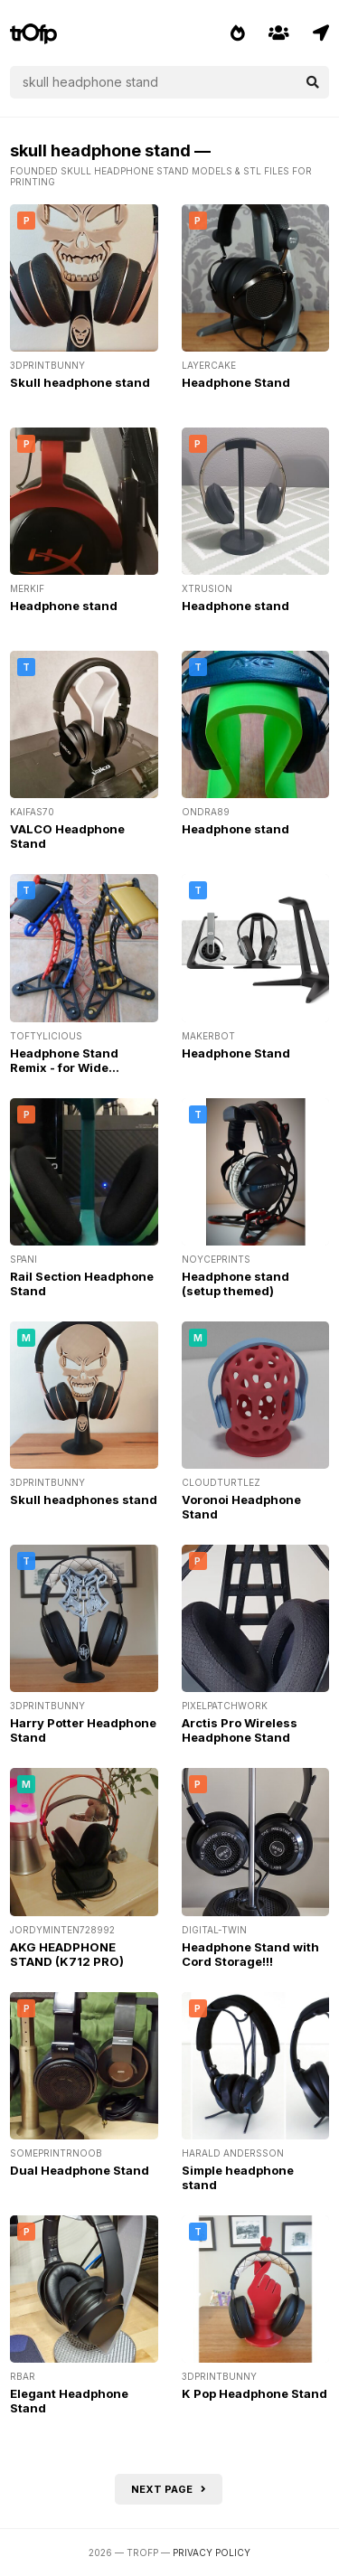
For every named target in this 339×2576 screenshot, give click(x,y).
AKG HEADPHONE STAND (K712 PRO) (67, 1954)
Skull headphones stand (83, 1499)
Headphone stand (64, 605)
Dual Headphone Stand (79, 2170)
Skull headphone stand (80, 382)
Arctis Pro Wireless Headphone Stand (239, 1730)
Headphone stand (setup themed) (235, 1283)
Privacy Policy (211, 2552)
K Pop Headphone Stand (254, 2393)
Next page (168, 2489)
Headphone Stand (236, 382)
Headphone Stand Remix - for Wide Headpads (64, 1067)
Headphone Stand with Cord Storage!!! (250, 1954)
